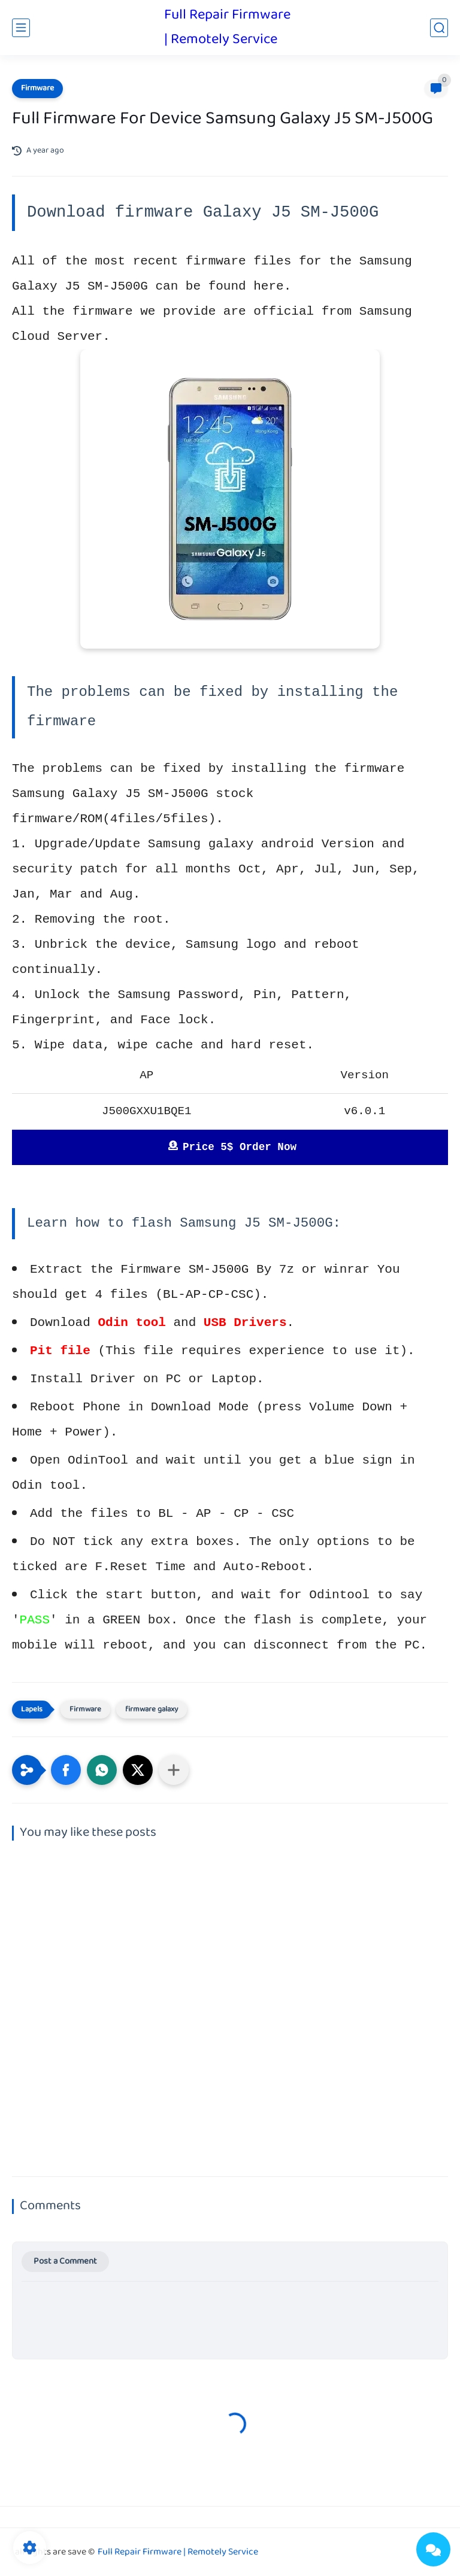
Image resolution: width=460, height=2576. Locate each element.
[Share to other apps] (174, 1770)
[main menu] (21, 28)
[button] (66, 1770)
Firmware (37, 88)
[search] (439, 28)
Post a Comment (65, 2261)
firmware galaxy (151, 1709)
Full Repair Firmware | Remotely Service (227, 27)
